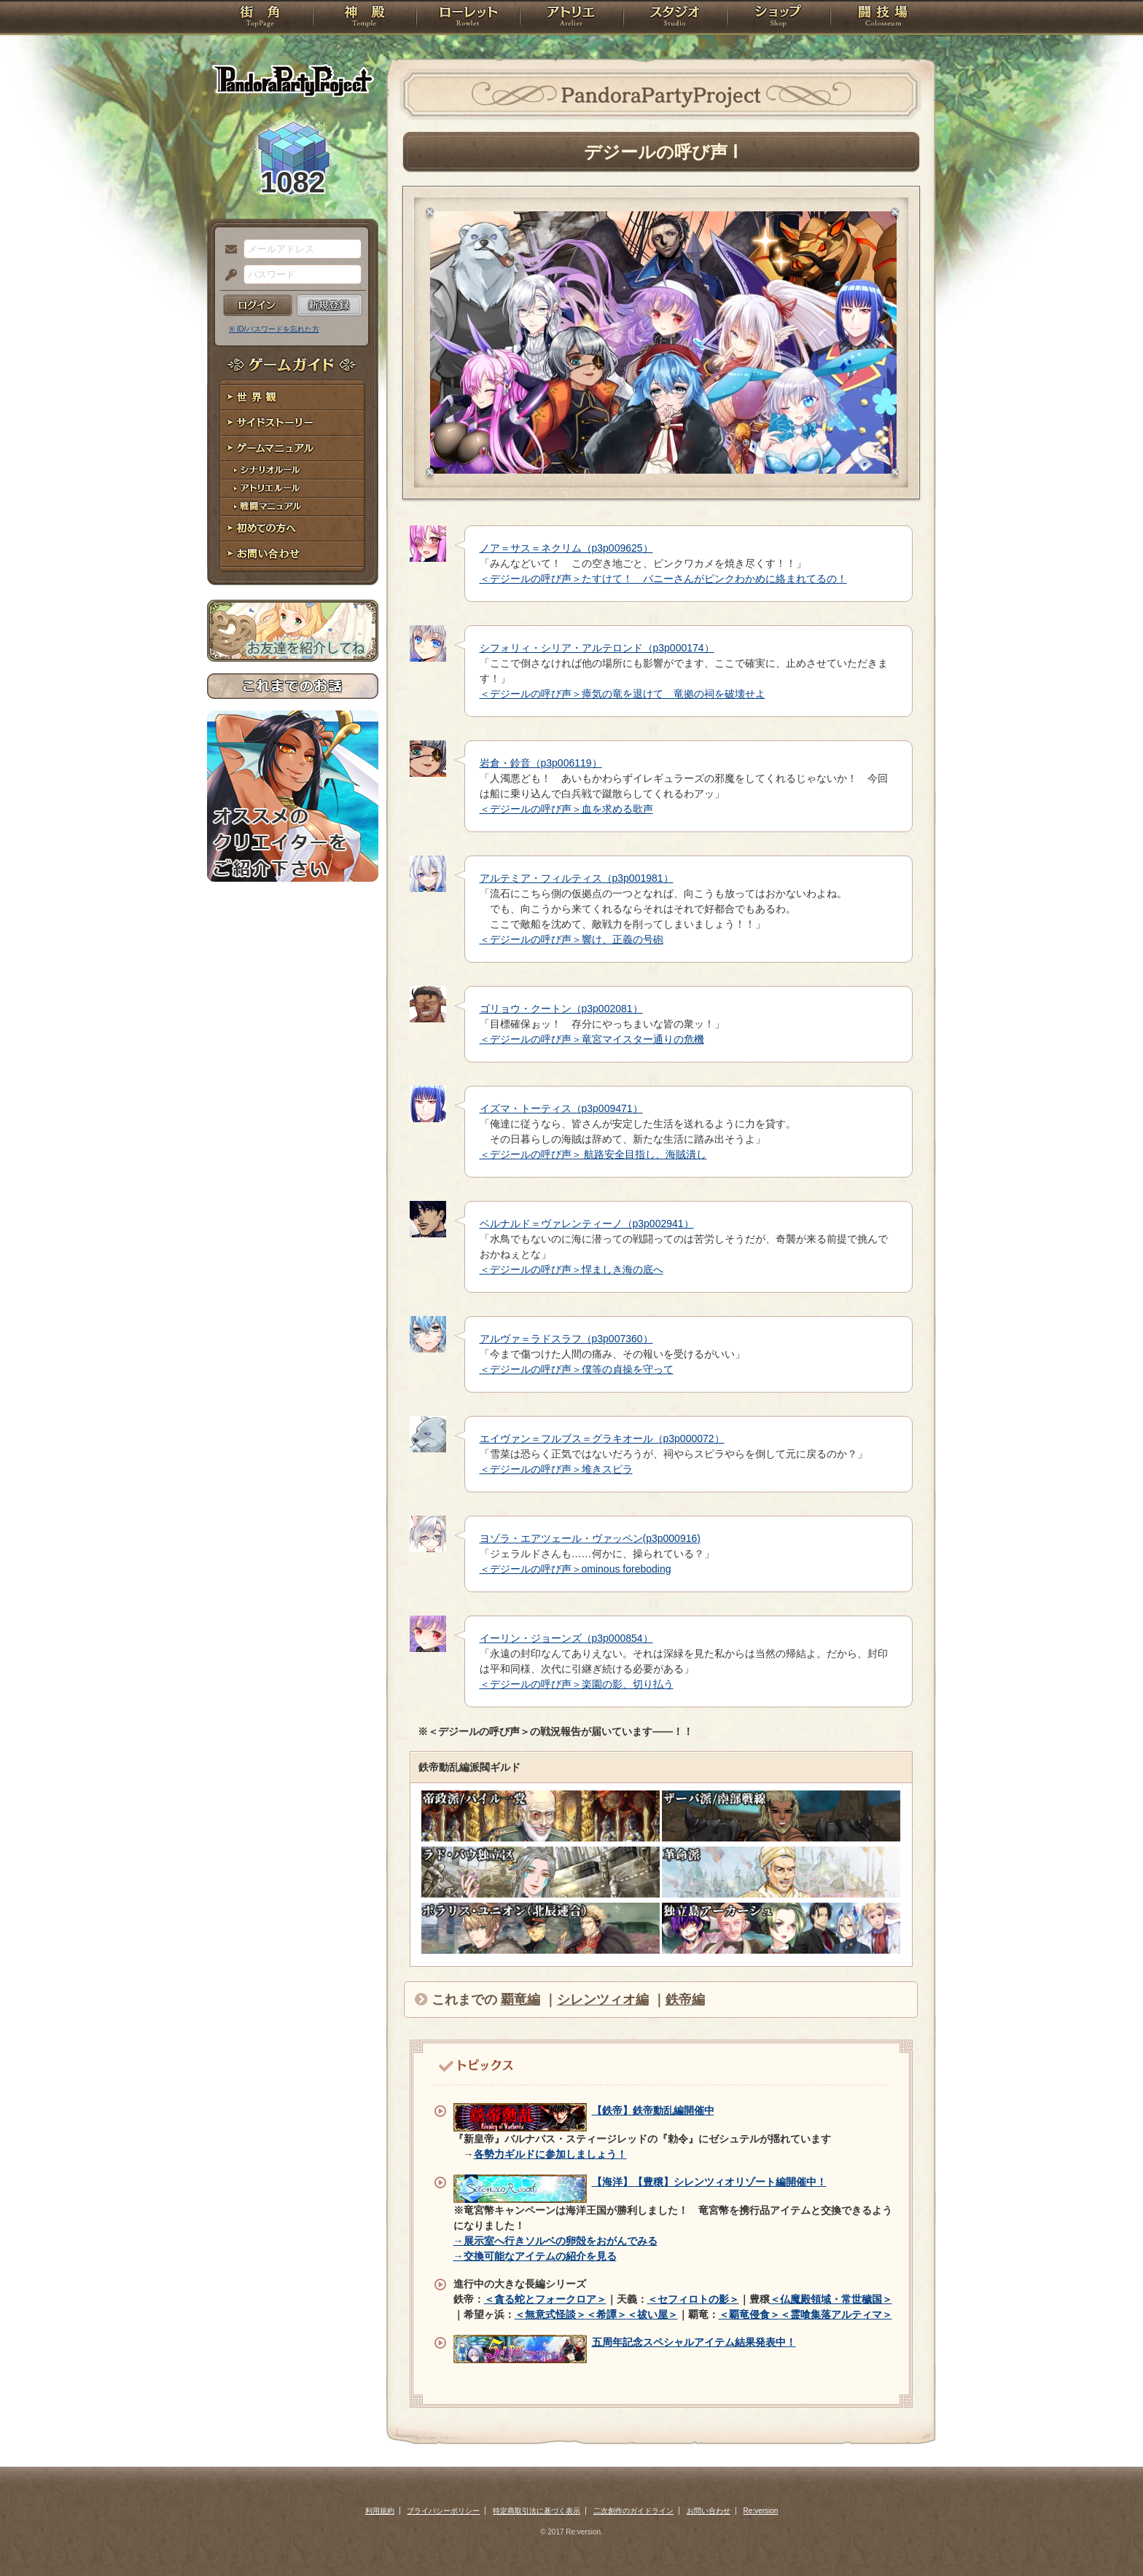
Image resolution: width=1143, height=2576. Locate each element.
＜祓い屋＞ (652, 2314)
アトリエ (571, 18)
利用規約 (379, 2511)
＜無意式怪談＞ (550, 2314)
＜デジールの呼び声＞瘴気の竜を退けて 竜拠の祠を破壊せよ (622, 694)
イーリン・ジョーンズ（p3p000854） (566, 1638)
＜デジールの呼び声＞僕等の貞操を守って (577, 1369)
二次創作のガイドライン (633, 2511)
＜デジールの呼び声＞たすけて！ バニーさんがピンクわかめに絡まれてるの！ (663, 578)
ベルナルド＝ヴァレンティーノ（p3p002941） (587, 1223)
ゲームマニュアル (292, 448)
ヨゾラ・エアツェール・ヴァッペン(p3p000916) (590, 1538)
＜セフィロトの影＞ (693, 2299)
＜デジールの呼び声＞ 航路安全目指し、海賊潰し (593, 1154)
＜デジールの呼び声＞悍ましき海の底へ (571, 1269)
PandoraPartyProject (292, 80)
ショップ (778, 18)
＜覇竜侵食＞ (749, 2314)
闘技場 (883, 18)
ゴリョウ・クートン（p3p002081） (561, 1008)
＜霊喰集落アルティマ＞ (836, 2314)
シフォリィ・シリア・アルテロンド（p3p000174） (597, 648)
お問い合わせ (292, 554)
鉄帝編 (685, 1999)
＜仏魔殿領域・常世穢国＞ (831, 2299)
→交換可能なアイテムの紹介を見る (535, 2256)
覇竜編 (520, 1999)
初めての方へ (292, 528)
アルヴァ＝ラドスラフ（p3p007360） (566, 1338)
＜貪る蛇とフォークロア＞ (545, 2299)
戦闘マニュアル (292, 507)
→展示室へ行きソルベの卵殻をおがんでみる (555, 2241)
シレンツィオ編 (603, 1999)
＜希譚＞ (606, 2314)
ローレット (468, 18)
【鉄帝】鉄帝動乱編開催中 (653, 2110)
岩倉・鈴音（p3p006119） (541, 763)
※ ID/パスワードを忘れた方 (274, 329)
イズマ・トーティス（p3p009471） (561, 1108)
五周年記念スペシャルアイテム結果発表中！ (694, 2342)
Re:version (761, 2511)
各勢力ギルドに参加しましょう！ (550, 2154)
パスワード (227, 275)
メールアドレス (227, 250)
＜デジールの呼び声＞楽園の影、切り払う (577, 1684)
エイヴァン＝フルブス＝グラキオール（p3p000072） (602, 1438)
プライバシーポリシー (443, 2511)
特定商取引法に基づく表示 (536, 2511)
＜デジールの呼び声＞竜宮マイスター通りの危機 (592, 1039)
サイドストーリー (292, 423)
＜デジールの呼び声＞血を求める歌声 (566, 809)
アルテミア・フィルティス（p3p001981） (577, 878)
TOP (260, 18)
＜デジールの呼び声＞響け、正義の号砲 (571, 939)
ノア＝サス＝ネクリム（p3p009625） (566, 548)
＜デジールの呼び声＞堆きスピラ (556, 1469)
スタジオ (675, 18)
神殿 (364, 18)
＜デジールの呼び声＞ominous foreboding (575, 1569)
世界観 (292, 397)
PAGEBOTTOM (1106, 2535)
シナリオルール (292, 470)
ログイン (257, 305)
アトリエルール (292, 488)
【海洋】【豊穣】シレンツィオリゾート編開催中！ (709, 2182)
